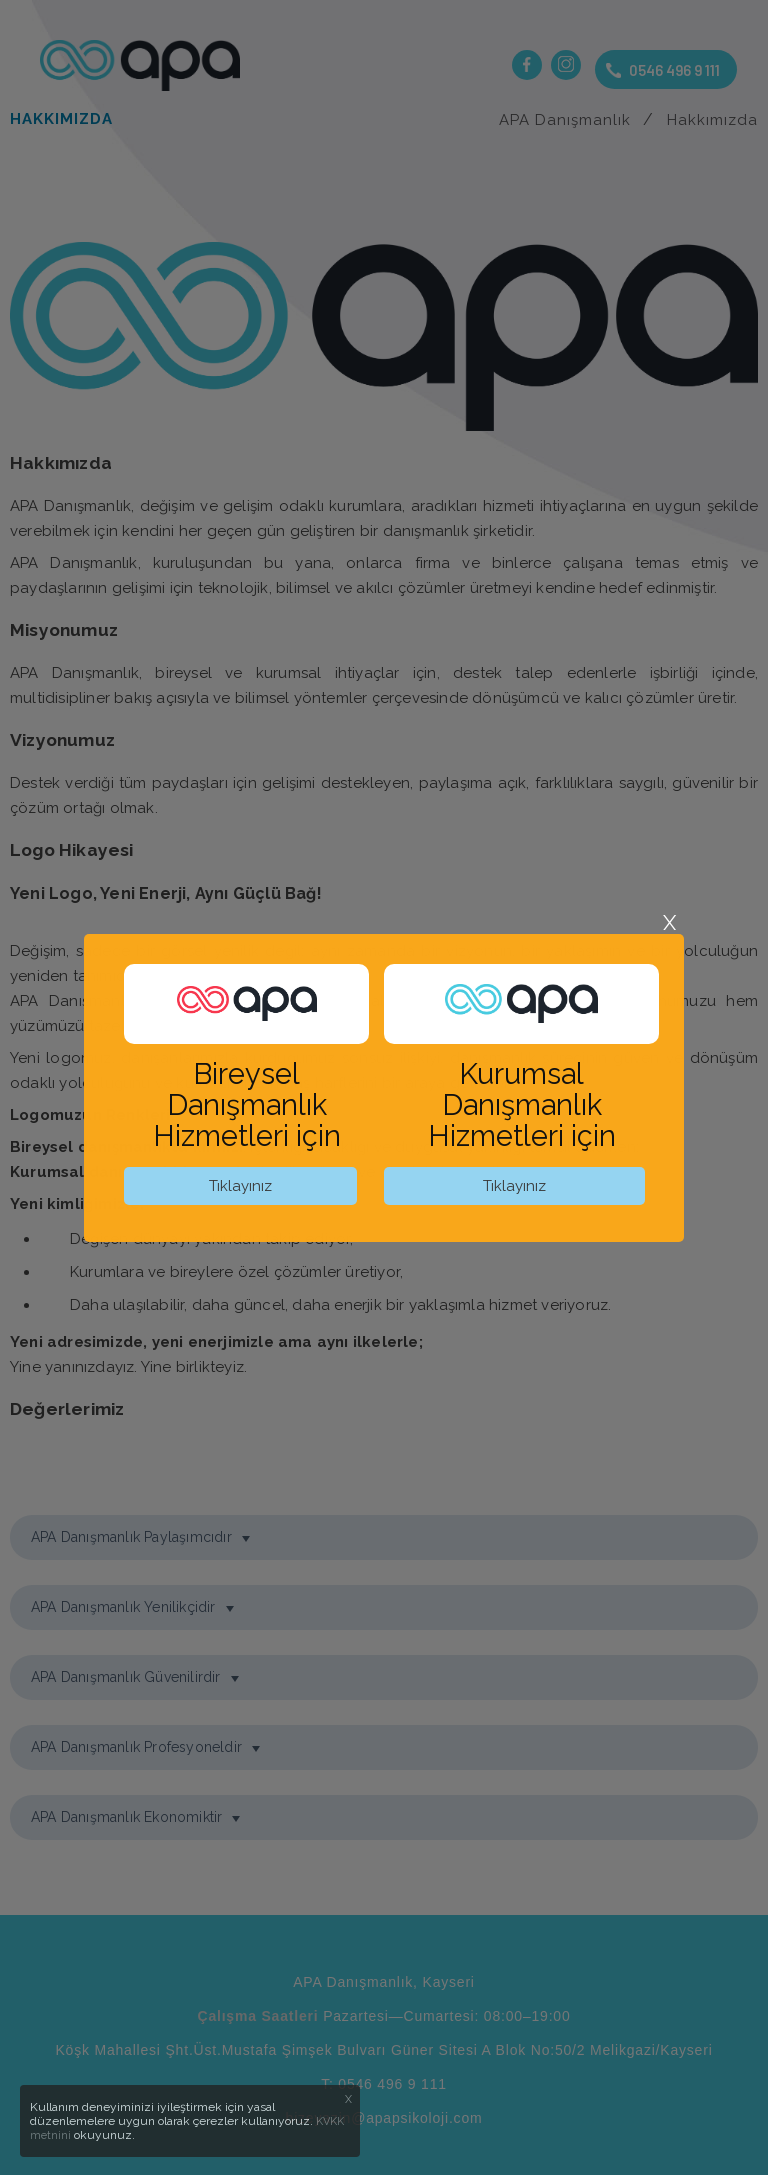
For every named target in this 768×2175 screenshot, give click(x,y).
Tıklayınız (240, 1186)
